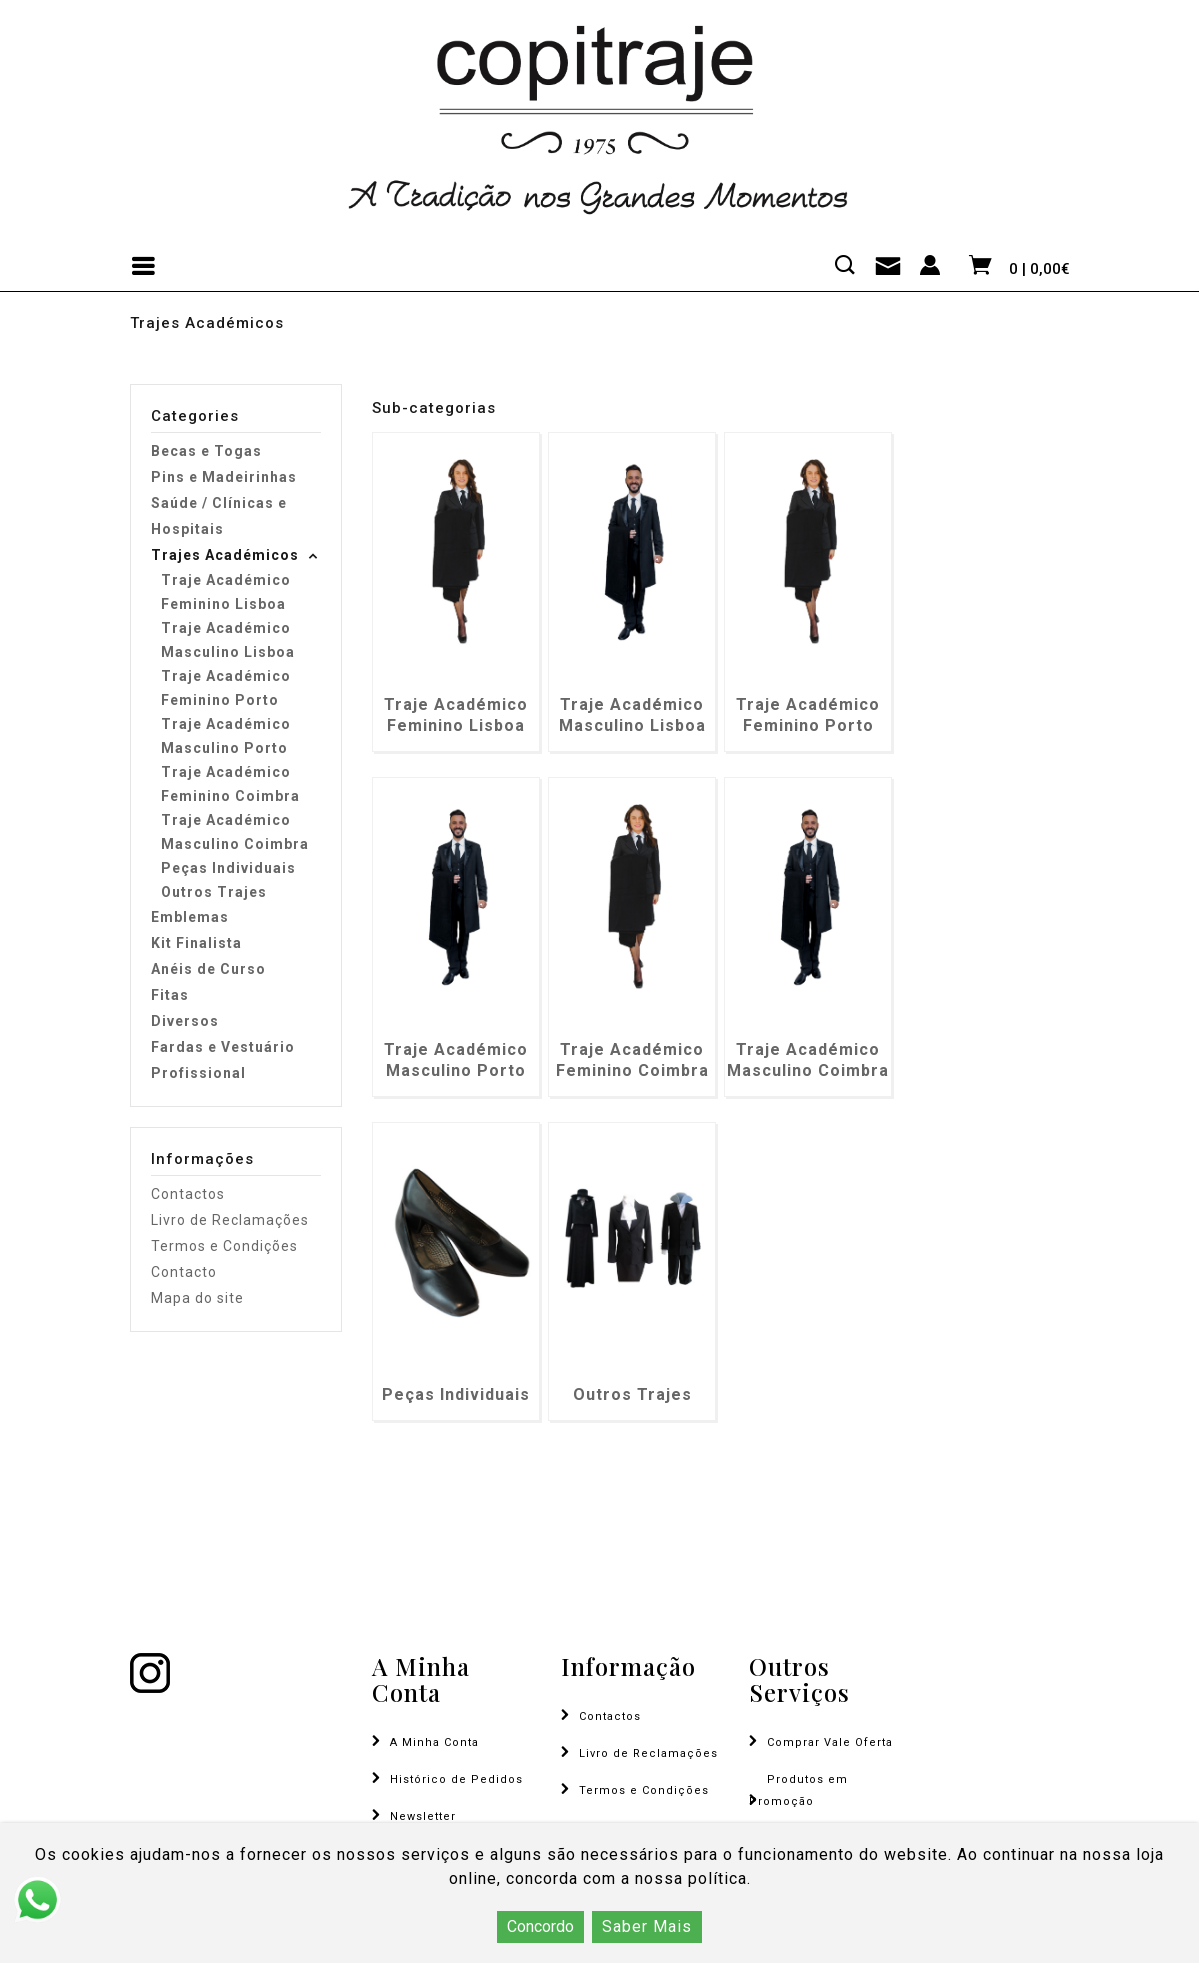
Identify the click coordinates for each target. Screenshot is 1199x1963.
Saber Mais (647, 1926)
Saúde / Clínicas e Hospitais (219, 516)
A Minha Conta (434, 1742)
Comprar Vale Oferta (830, 1742)
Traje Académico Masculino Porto (226, 736)
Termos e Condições (224, 1246)
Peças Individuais (228, 868)
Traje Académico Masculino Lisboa (228, 640)
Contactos (188, 1194)
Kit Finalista (196, 943)
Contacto (184, 1272)
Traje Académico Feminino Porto (226, 688)
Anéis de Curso (208, 969)
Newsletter (423, 1816)
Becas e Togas (206, 451)
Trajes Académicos (225, 555)
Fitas (170, 995)
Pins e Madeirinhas (224, 477)
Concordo (540, 1926)
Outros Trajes (214, 892)
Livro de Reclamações (230, 1220)
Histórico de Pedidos (456, 1779)
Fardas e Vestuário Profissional (223, 1060)
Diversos (185, 1021)
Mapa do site (197, 1298)
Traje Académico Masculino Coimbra (235, 832)
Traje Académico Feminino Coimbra (230, 784)
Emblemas (190, 917)
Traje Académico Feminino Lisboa (226, 592)
